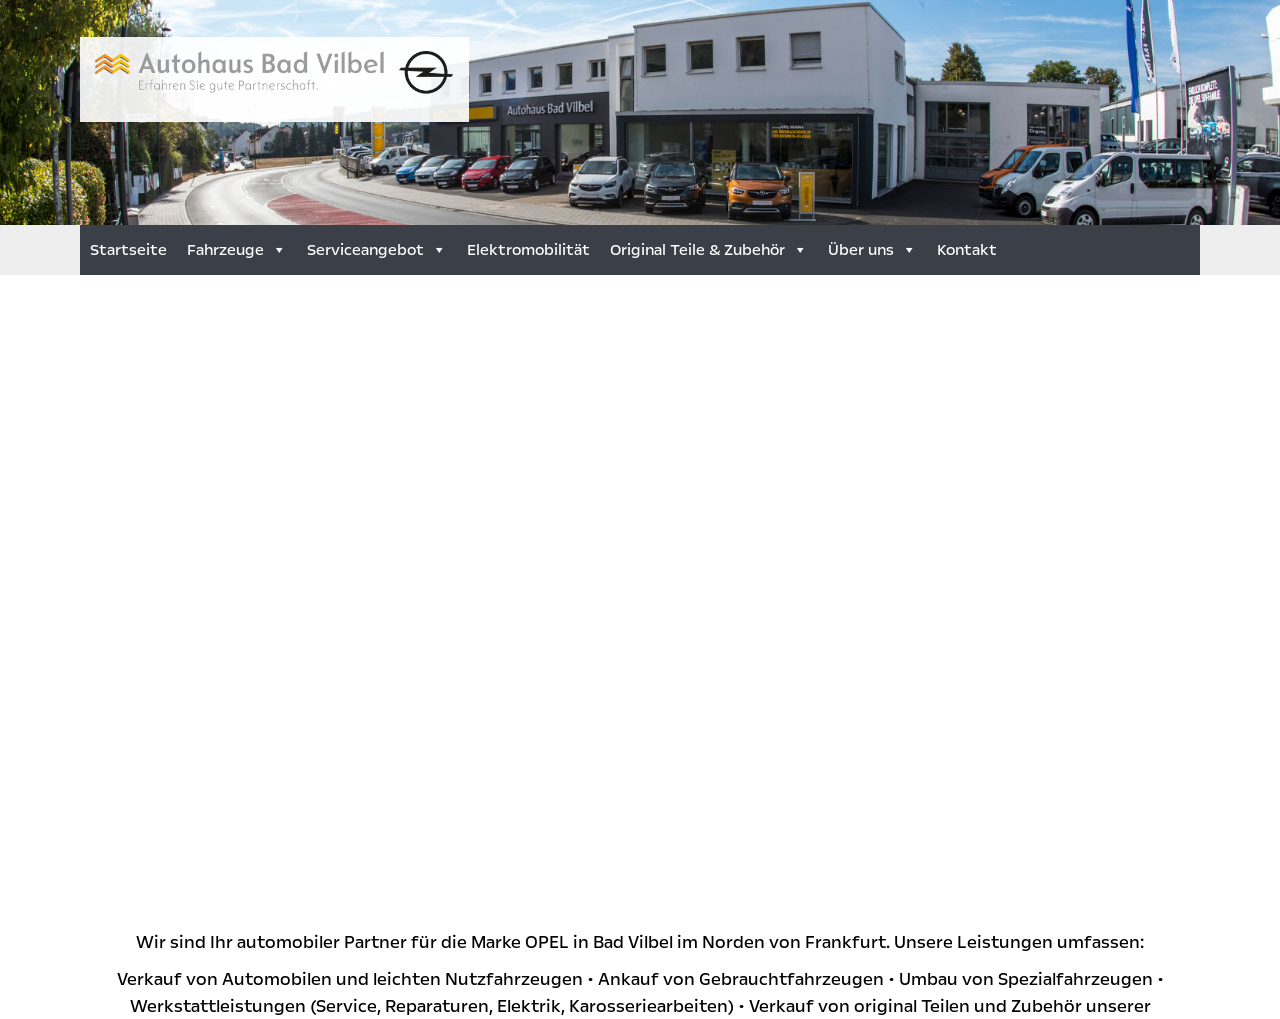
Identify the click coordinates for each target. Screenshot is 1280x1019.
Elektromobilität (528, 250)
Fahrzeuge (237, 250)
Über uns (872, 250)
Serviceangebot (377, 250)
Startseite (128, 250)
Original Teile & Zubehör (709, 250)
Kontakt (967, 250)
